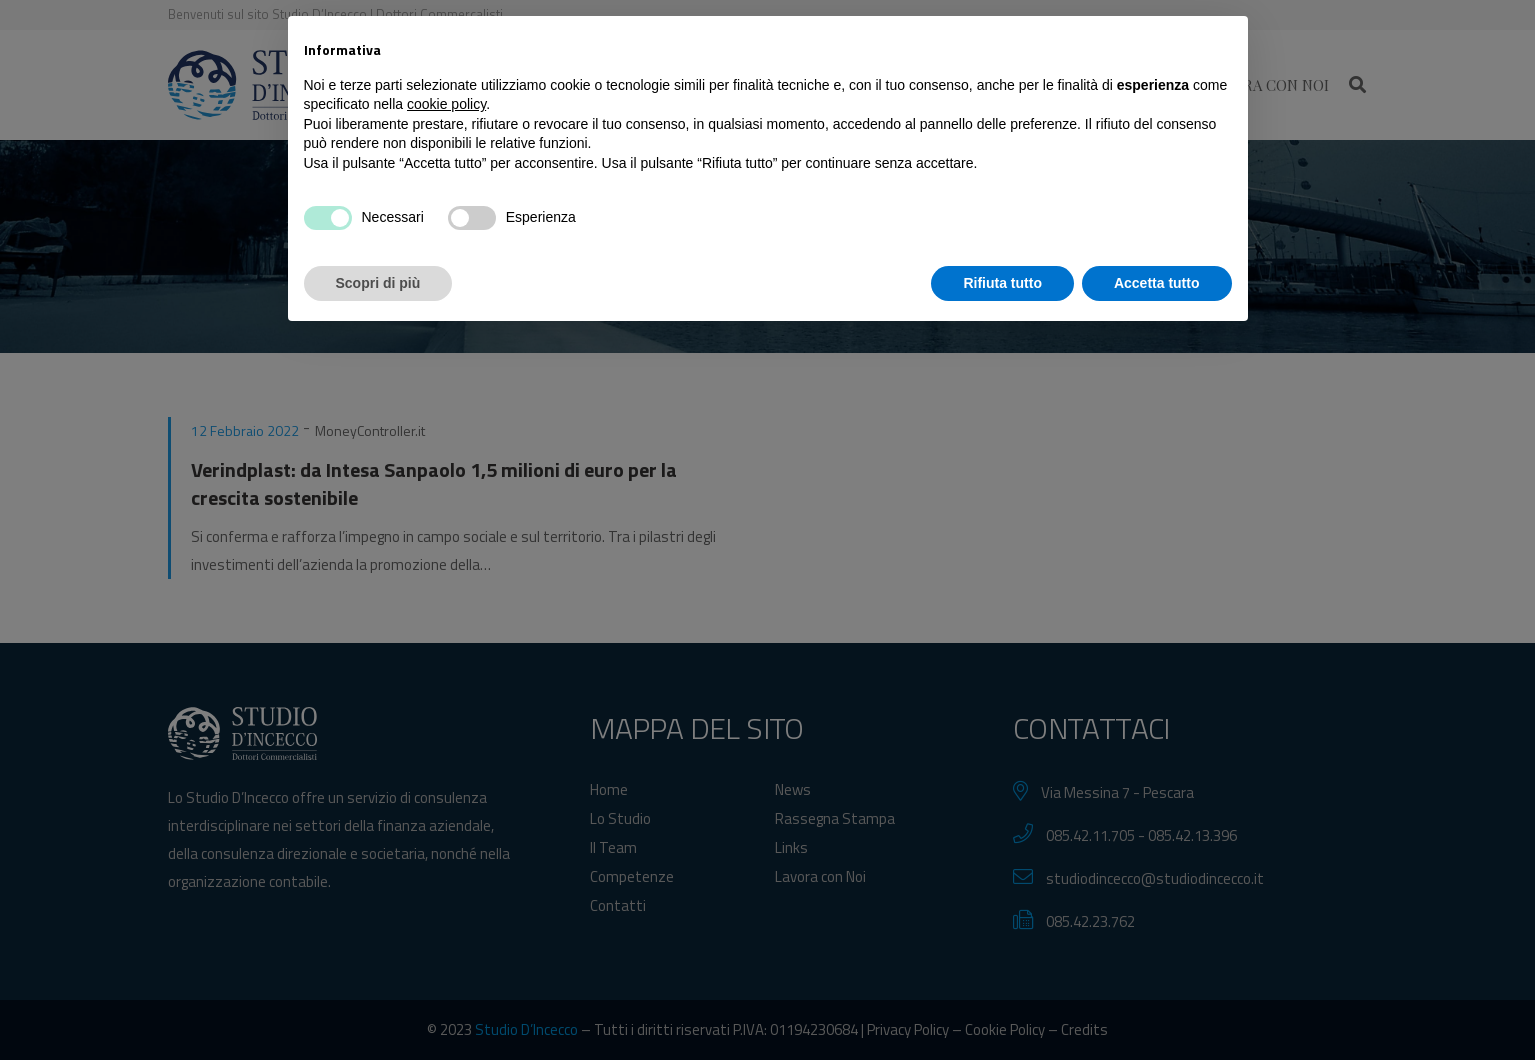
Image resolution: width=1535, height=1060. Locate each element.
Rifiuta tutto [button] (1002, 1005)
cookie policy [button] (446, 827)
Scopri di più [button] (378, 1005)
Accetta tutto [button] (1157, 1005)
